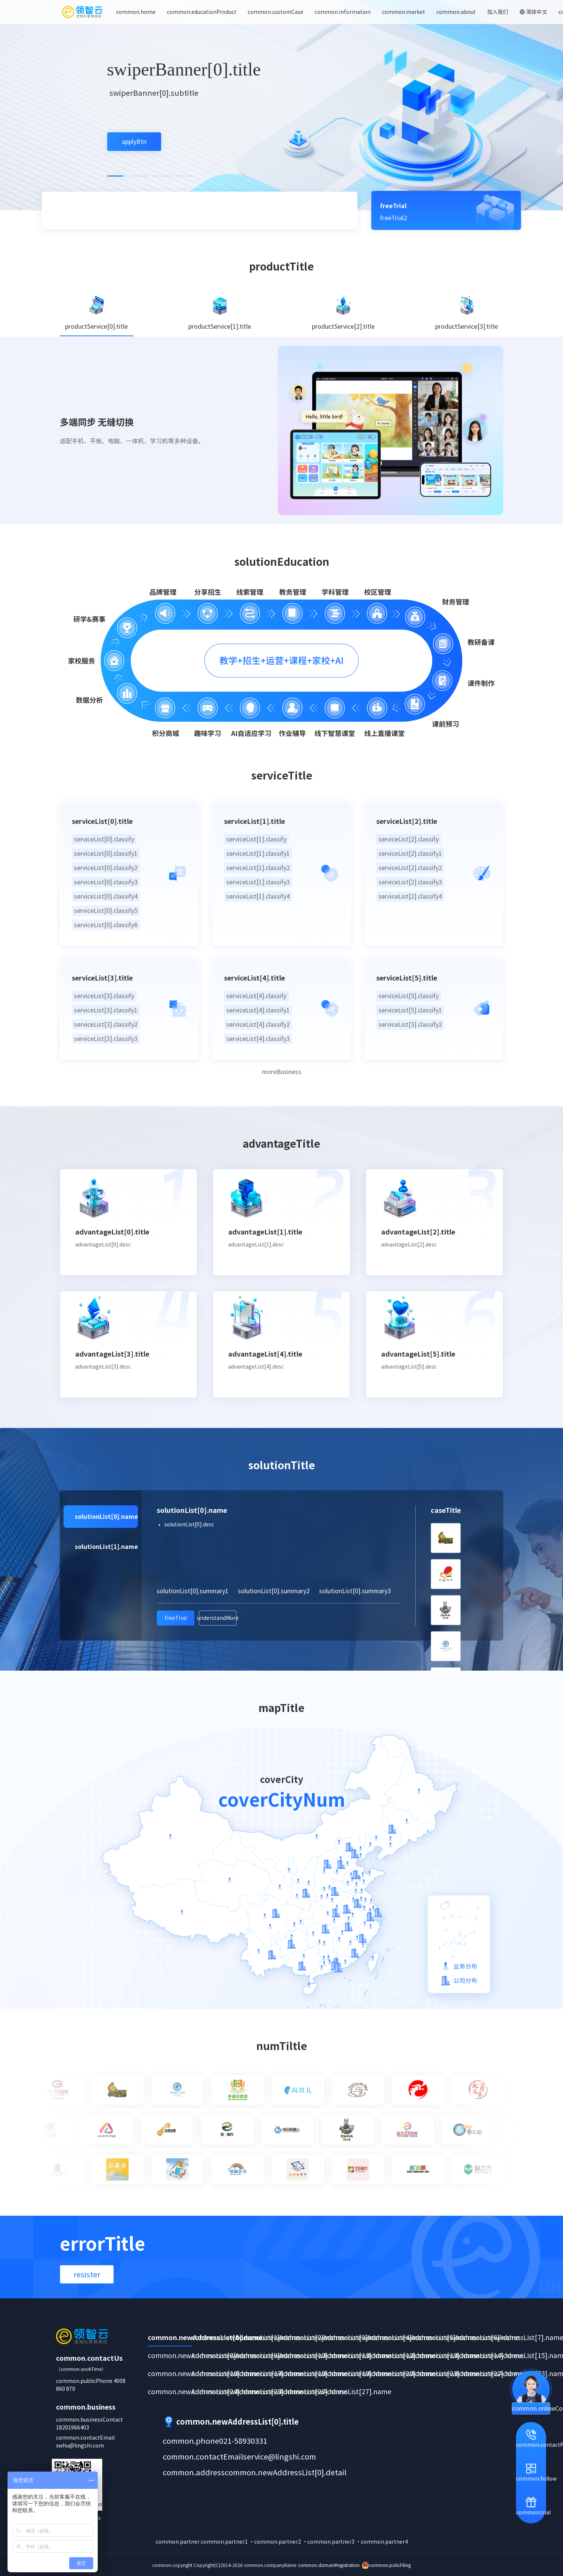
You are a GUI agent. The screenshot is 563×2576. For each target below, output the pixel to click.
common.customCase (275, 12)
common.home (136, 12)
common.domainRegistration (329, 2565)
